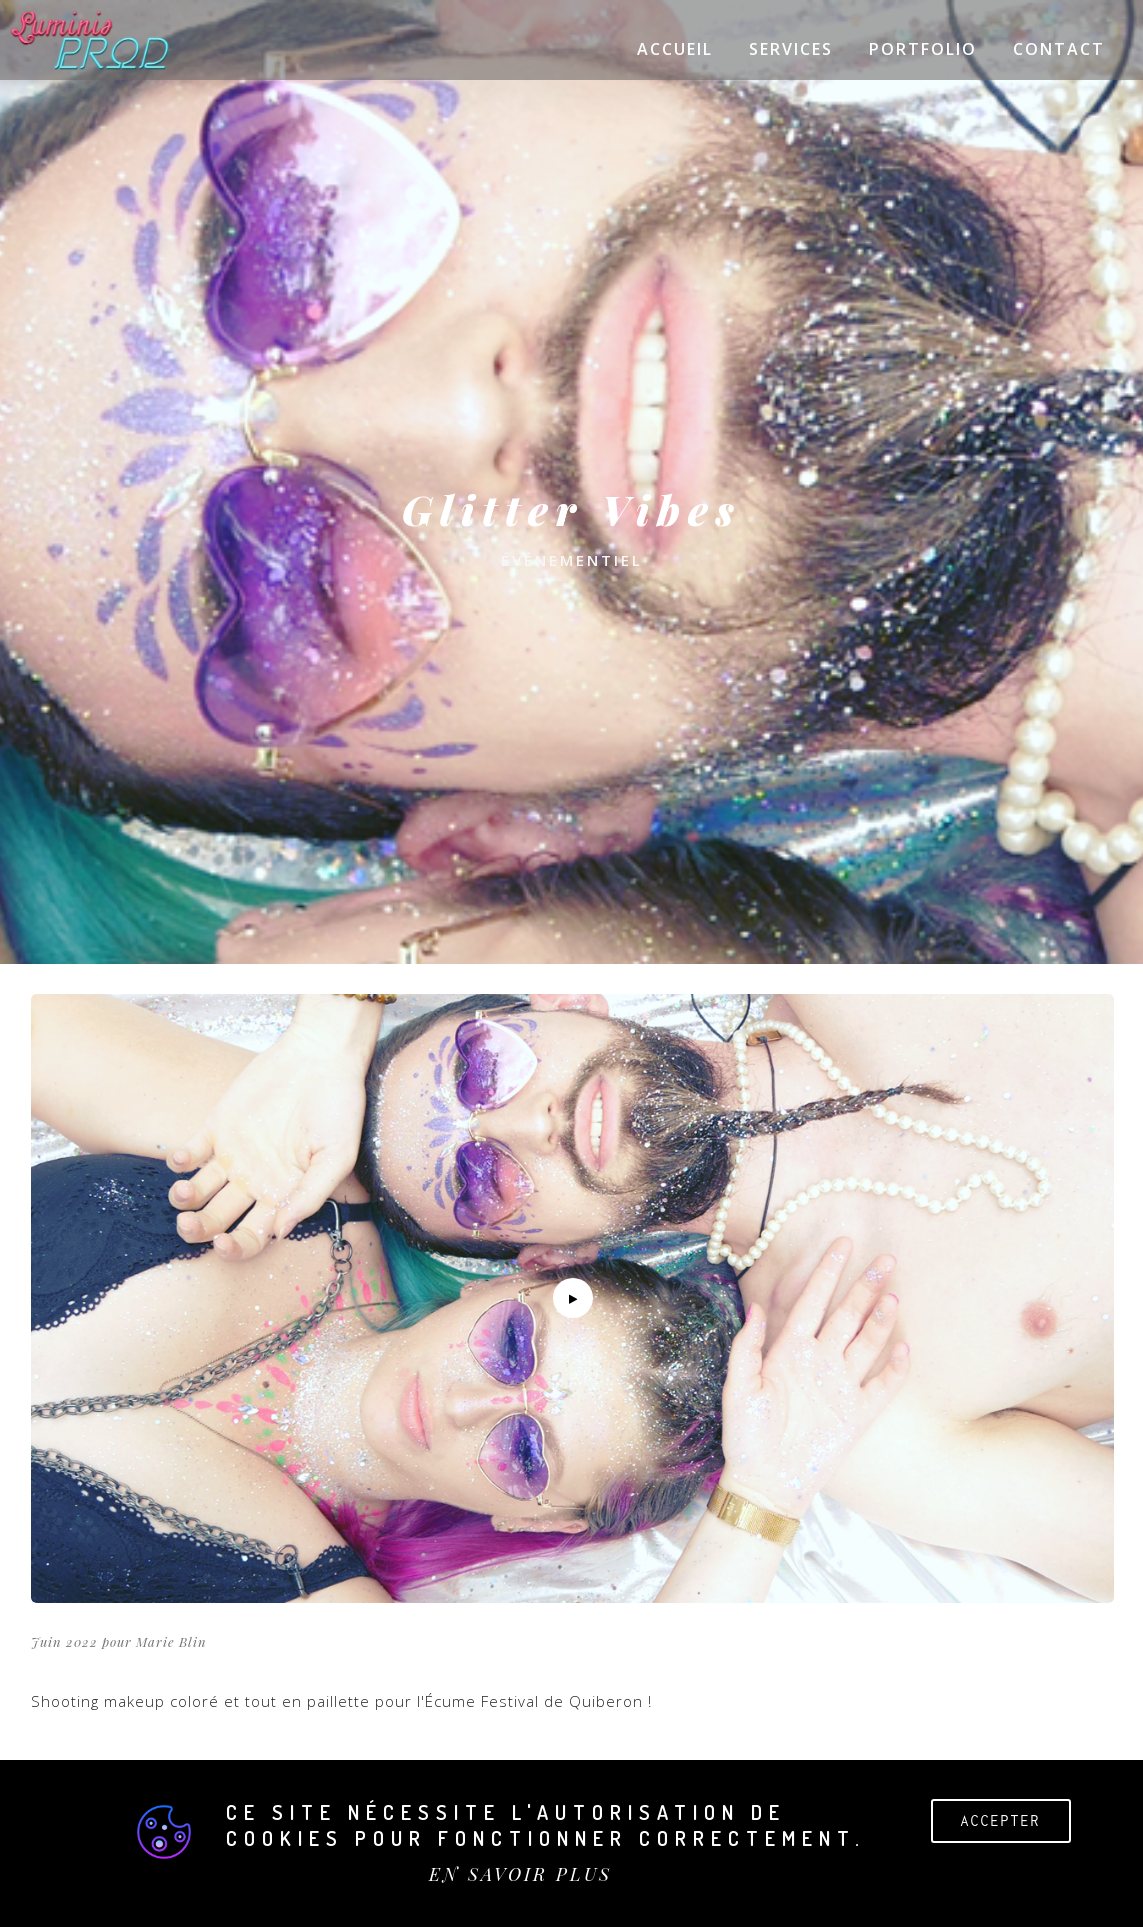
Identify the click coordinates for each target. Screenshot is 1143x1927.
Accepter (1000, 1820)
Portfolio (923, 49)
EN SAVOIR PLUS (520, 1874)
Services (791, 49)
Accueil (675, 49)
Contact (1059, 49)
